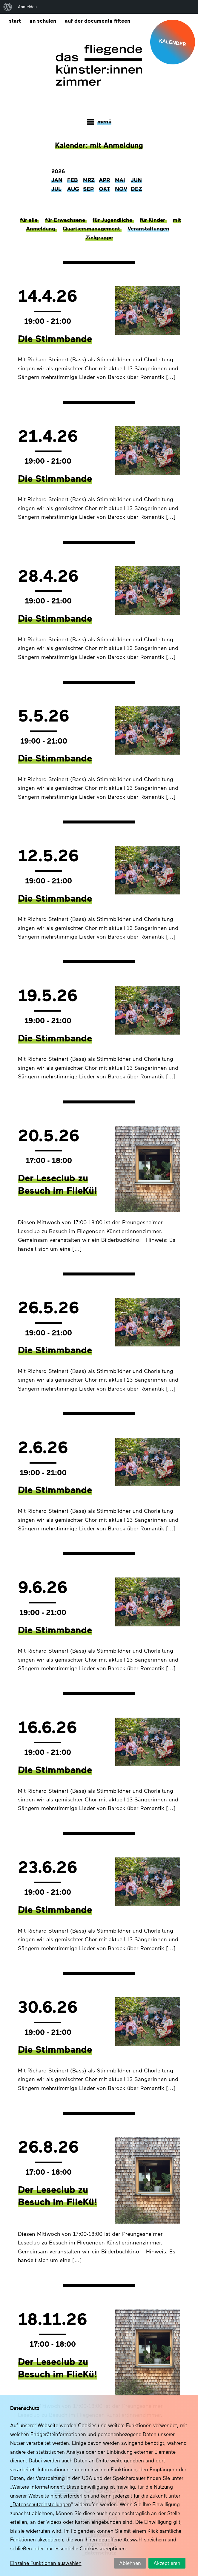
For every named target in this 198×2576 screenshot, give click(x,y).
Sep (88, 189)
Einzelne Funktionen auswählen (46, 2563)
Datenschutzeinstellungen (42, 2504)
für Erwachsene (66, 221)
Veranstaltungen (148, 229)
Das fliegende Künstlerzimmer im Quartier (99, 66)
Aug (73, 189)
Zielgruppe (99, 238)
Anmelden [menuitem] (27, 6)
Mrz (89, 181)
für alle (29, 221)
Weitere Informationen (37, 2487)
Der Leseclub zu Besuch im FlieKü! (57, 1185)
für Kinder (153, 221)
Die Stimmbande (55, 339)
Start (15, 20)
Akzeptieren (167, 2563)
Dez (136, 189)
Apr (104, 181)
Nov (121, 189)
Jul (56, 189)
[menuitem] (8, 7)
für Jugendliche (113, 221)
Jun (136, 181)
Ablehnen (130, 2563)
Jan (56, 181)
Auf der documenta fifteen (99, 20)
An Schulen (43, 20)
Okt (104, 189)
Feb (72, 181)
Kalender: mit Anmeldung (99, 146)
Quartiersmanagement (92, 229)
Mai (120, 181)
